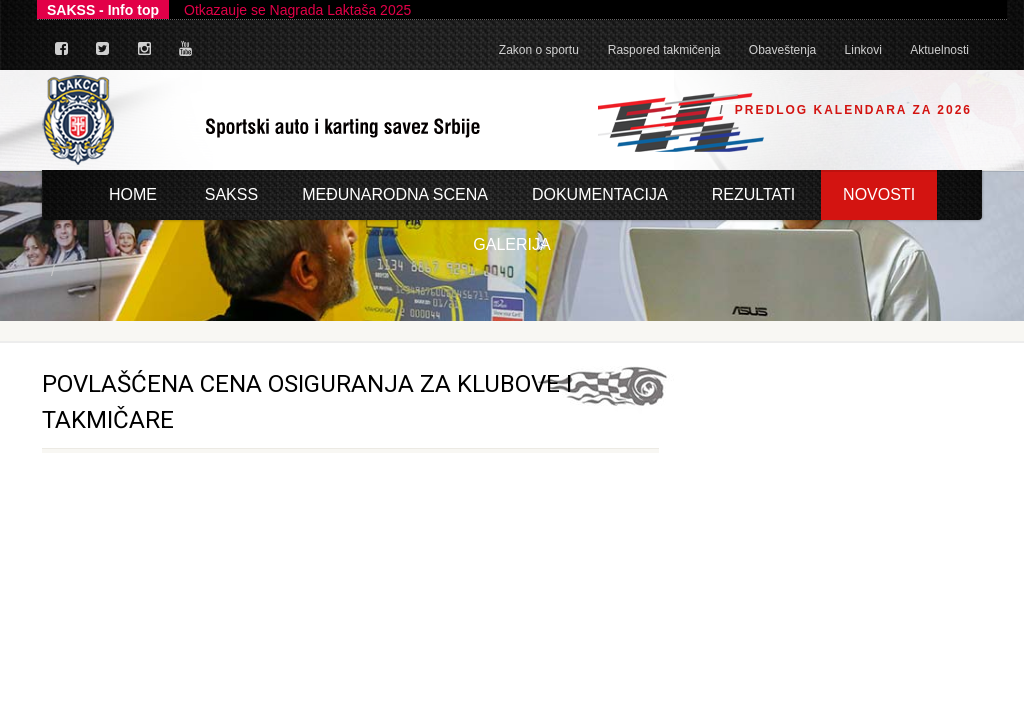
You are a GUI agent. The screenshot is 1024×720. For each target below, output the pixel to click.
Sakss (231, 194)
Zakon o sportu (539, 50)
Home (133, 194)
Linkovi (863, 50)
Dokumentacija (600, 194)
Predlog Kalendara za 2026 (853, 110)
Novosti (879, 194)
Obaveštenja (782, 50)
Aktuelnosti (939, 50)
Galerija (511, 244)
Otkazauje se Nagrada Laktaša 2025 (297, 10)
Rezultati (754, 194)
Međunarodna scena (395, 194)
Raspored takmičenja (664, 50)
